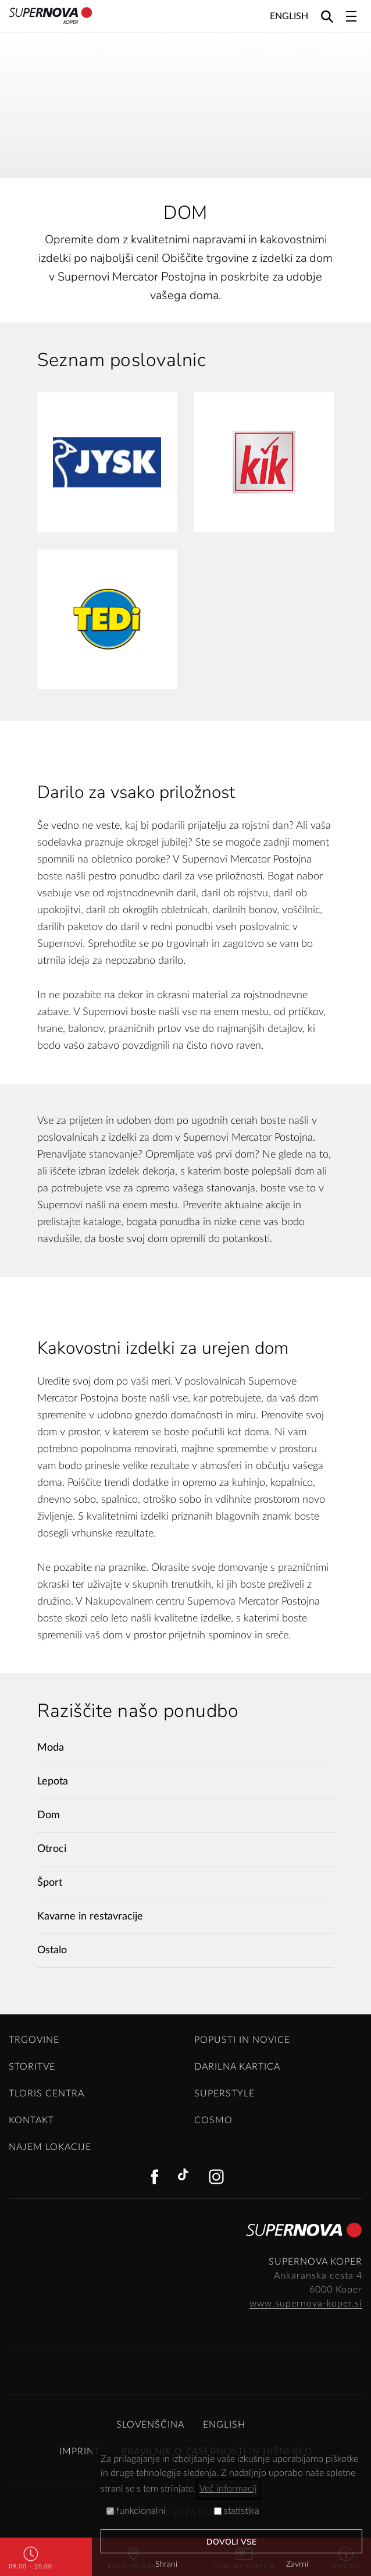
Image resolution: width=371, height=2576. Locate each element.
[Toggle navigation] (351, 16)
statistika (236, 2510)
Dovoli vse (231, 2541)
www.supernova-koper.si (305, 2303)
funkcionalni (136, 2510)
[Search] (327, 16)
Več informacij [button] (228, 2488)
